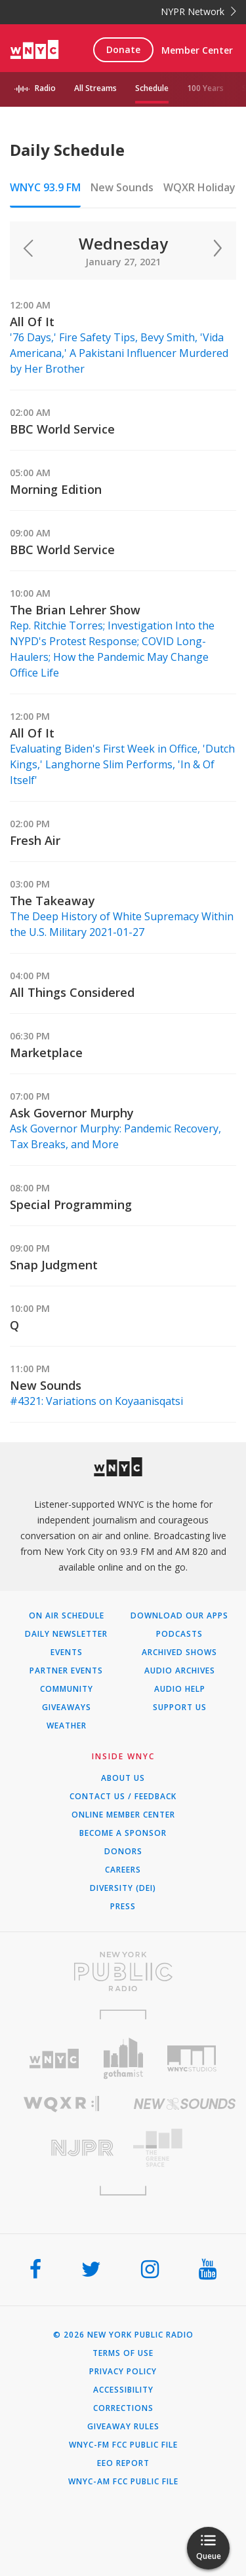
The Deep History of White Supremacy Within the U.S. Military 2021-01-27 (122, 924)
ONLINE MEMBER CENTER (123, 1815)
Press (123, 1907)
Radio (45, 88)
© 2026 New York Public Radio (123, 2335)
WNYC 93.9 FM (45, 187)
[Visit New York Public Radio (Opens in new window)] (123, 1971)
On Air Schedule (66, 1616)
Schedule (152, 88)
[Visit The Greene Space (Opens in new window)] (185, 2148)
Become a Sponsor (123, 1833)
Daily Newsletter (66, 1634)
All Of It (32, 321)
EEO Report (123, 2463)
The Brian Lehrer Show (75, 610)
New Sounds (122, 187)
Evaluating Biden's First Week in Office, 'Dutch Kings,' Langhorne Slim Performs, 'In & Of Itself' (122, 764)
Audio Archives (179, 1671)
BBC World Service (62, 429)
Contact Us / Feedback (123, 1797)
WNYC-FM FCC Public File (123, 2445)
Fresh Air (35, 840)
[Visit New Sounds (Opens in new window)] (185, 2104)
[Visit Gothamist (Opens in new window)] (123, 2058)
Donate (123, 49)
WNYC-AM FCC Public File (123, 2482)
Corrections (123, 2408)
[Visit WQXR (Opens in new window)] (61, 2104)
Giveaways (66, 1707)
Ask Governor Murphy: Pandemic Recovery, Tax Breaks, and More (115, 1136)
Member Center (197, 50)
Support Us (180, 1707)
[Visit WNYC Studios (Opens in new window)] (191, 2058)
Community (66, 1689)
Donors (123, 1852)
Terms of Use (123, 2353)
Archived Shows (179, 1652)
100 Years (205, 88)
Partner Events (66, 1671)
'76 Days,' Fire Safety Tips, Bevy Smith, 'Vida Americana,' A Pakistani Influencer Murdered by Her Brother (119, 353)
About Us (123, 1778)
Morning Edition (56, 489)
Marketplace (46, 1052)
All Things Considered (72, 992)
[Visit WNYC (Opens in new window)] (54, 2059)
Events (67, 1652)
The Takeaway (52, 900)
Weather (67, 1726)
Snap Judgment (54, 1265)
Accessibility (123, 2390)
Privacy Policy (123, 2372)
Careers (123, 1870)
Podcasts (179, 1634)
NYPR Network (198, 11)
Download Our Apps (179, 1616)
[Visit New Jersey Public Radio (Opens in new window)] (61, 2148)
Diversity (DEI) (123, 1888)
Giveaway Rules (123, 2427)
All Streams (95, 88)
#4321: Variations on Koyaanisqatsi (96, 1401)
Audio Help (179, 1689)
